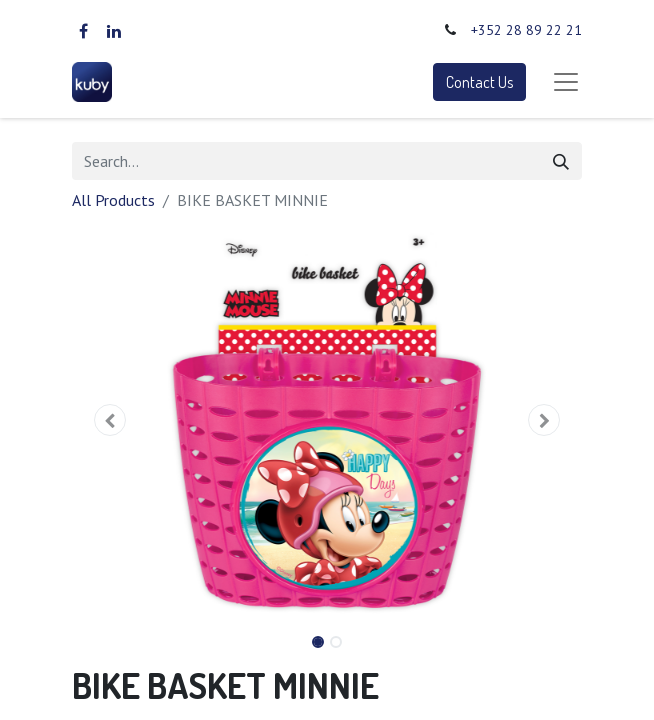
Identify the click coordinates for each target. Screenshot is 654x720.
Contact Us (479, 82)
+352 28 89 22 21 (526, 30)
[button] (110, 420)
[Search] (561, 161)
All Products (113, 200)
